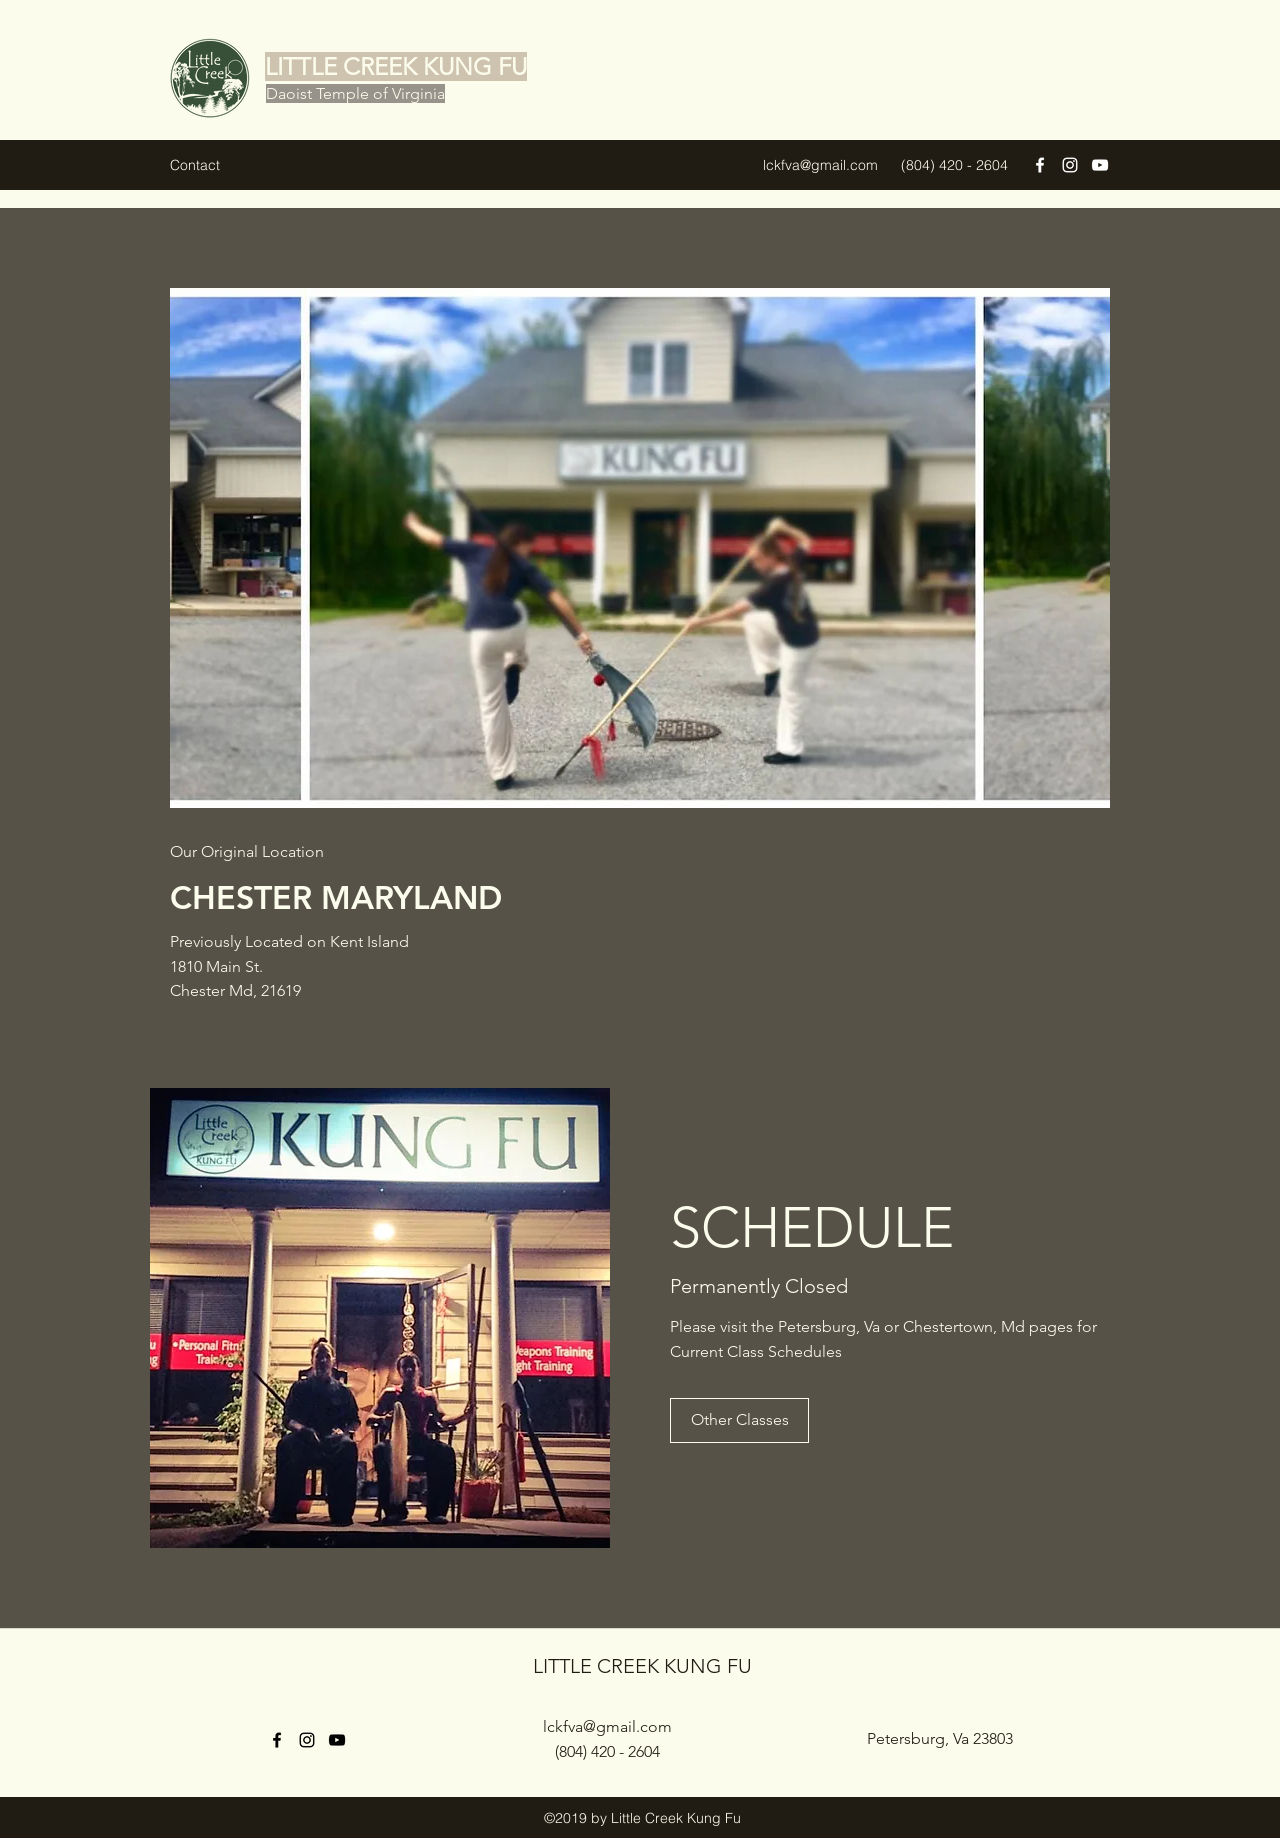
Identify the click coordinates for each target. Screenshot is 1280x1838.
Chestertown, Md (964, 1326)
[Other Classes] (739, 1420)
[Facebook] (1040, 165)
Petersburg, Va (829, 1326)
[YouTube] (1100, 165)
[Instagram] (1070, 165)
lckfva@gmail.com (820, 165)
